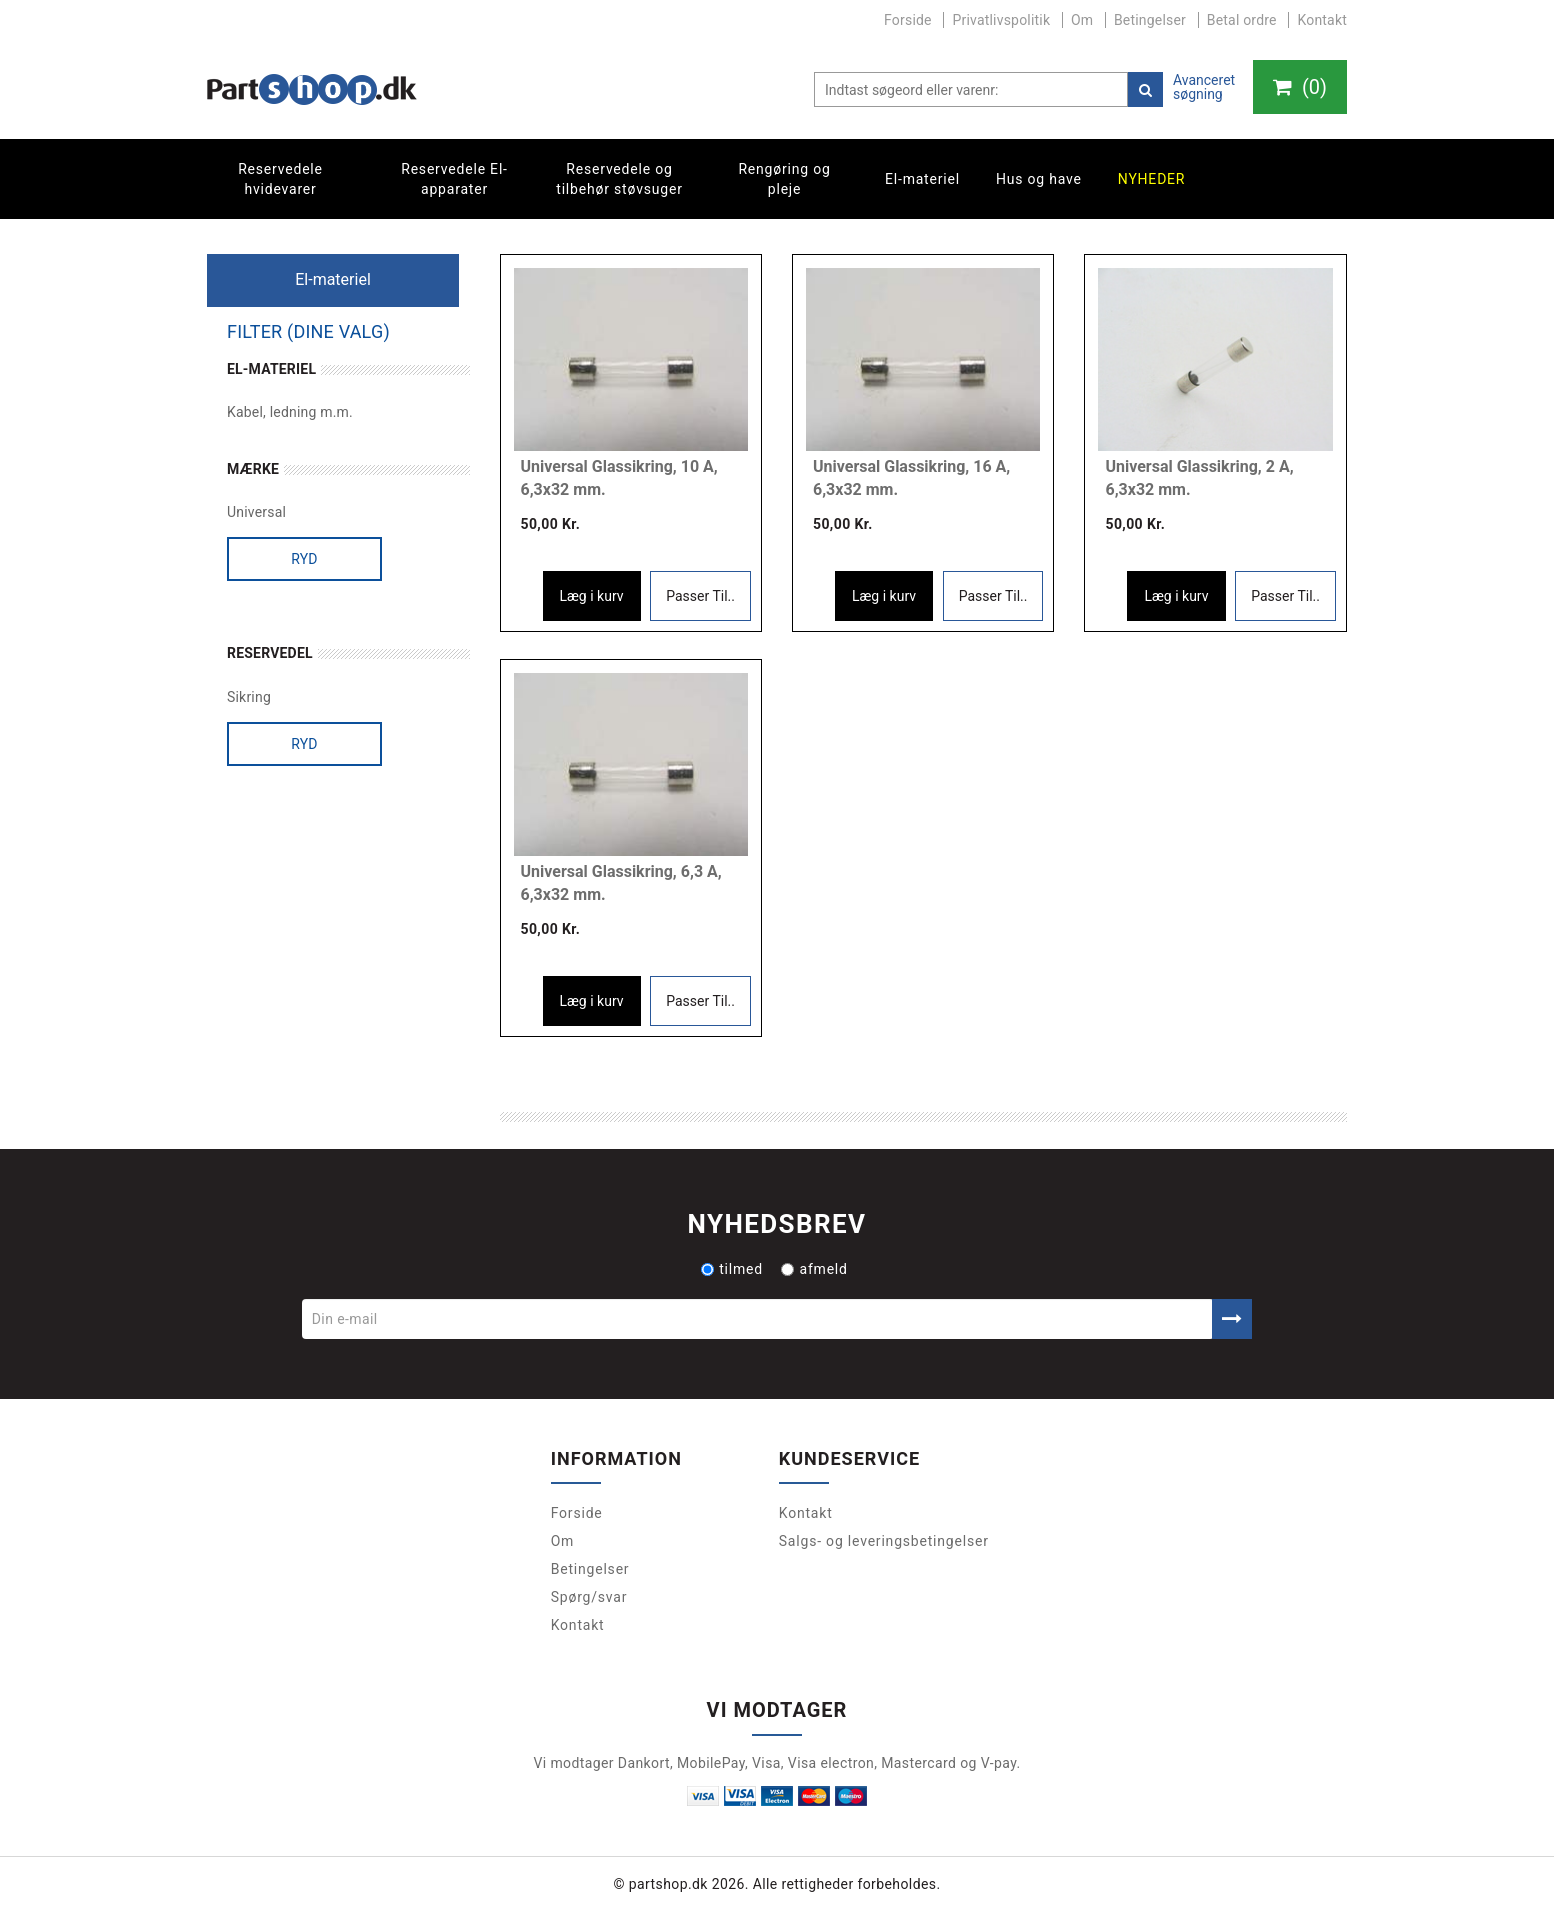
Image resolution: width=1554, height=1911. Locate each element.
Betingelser (1150, 20)
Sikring (249, 697)
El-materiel (922, 179)
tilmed (732, 1269)
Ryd (304, 559)
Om (1082, 20)
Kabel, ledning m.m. (290, 412)
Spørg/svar (589, 1597)
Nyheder (1152, 179)
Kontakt (1322, 20)
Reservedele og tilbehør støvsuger (619, 179)
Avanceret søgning (1204, 87)
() (1300, 87)
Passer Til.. (700, 596)
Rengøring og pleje (784, 179)
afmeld (814, 1269)
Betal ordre (1242, 20)
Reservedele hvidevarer (280, 179)
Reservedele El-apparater (454, 179)
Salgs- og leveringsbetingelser (884, 1541)
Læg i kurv (592, 596)
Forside (908, 20)
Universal (256, 512)
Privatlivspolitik (1001, 20)
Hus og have (1039, 179)
